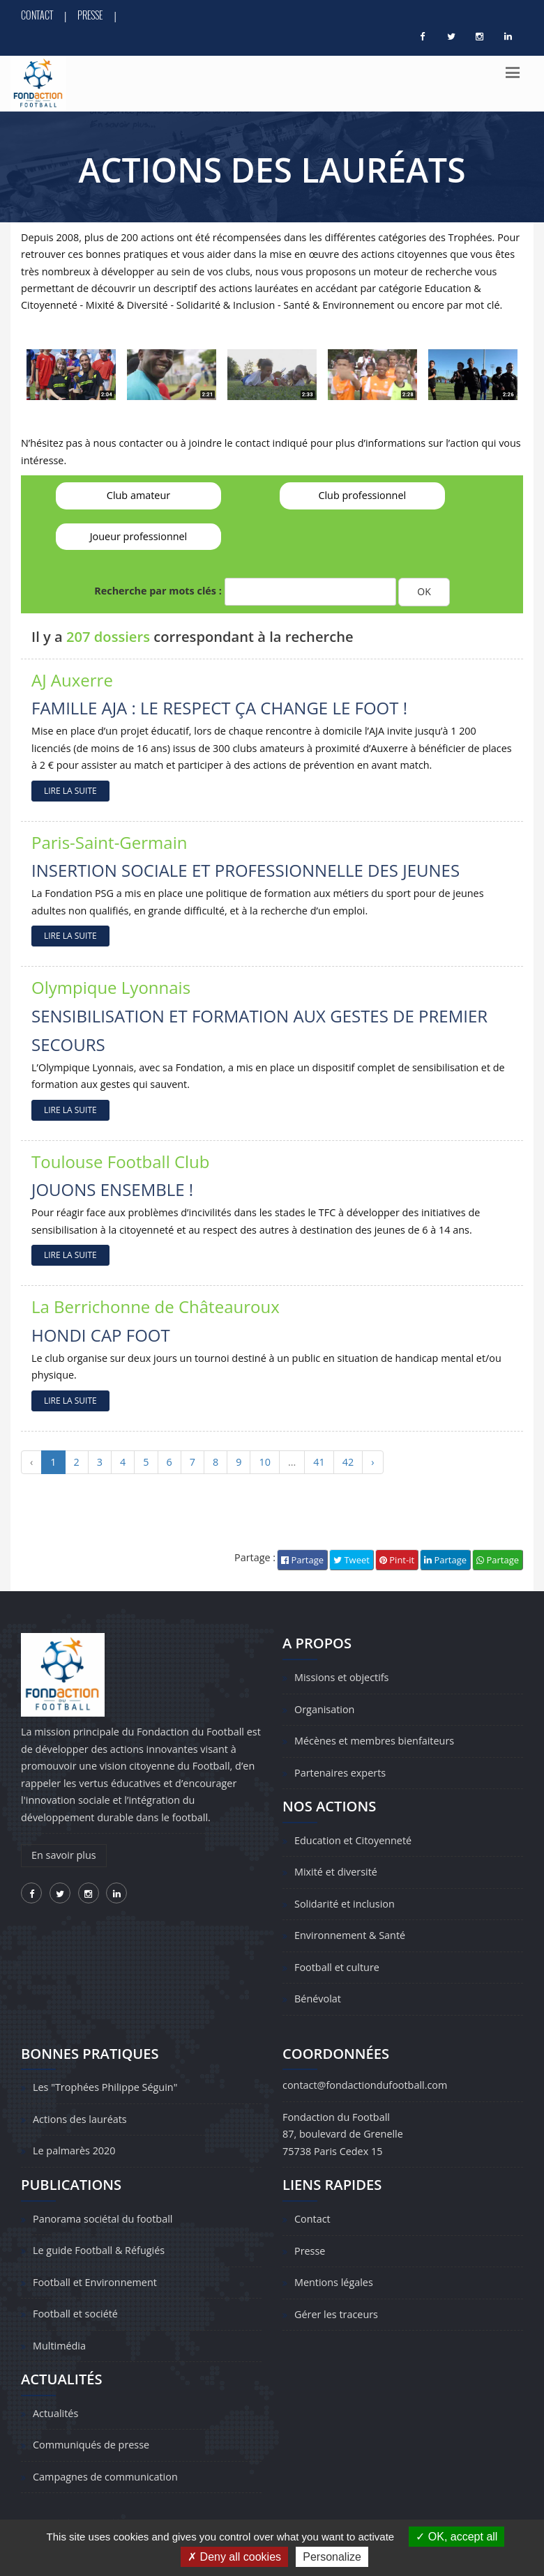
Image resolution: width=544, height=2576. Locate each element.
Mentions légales (333, 2282)
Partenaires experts (340, 1772)
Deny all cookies (234, 2557)
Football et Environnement (95, 2282)
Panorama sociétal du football (102, 2218)
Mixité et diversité (335, 1871)
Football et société (75, 2313)
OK (423, 591)
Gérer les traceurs (336, 2314)
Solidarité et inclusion (344, 1903)
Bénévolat (317, 1998)
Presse (90, 15)
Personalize (332, 2557)
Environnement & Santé (349, 1935)
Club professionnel (362, 495)
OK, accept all (456, 2537)
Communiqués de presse (91, 2444)
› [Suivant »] (372, 1462)
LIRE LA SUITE (70, 791)
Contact (37, 15)
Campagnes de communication (105, 2476)
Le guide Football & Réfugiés (99, 2250)
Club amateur (138, 495)
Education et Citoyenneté (352, 1840)
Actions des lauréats (80, 2119)
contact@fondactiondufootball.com (364, 2085)
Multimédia (59, 2345)
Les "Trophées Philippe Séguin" (105, 2087)
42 (348, 1462)
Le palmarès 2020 (74, 2150)
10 (264, 1462)
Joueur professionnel (139, 536)
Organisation (324, 1709)
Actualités (55, 2413)
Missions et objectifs (341, 1677)
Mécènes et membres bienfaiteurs (374, 1740)
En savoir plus (63, 1855)
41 (318, 1462)
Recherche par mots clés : (158, 590)
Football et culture (336, 1967)
